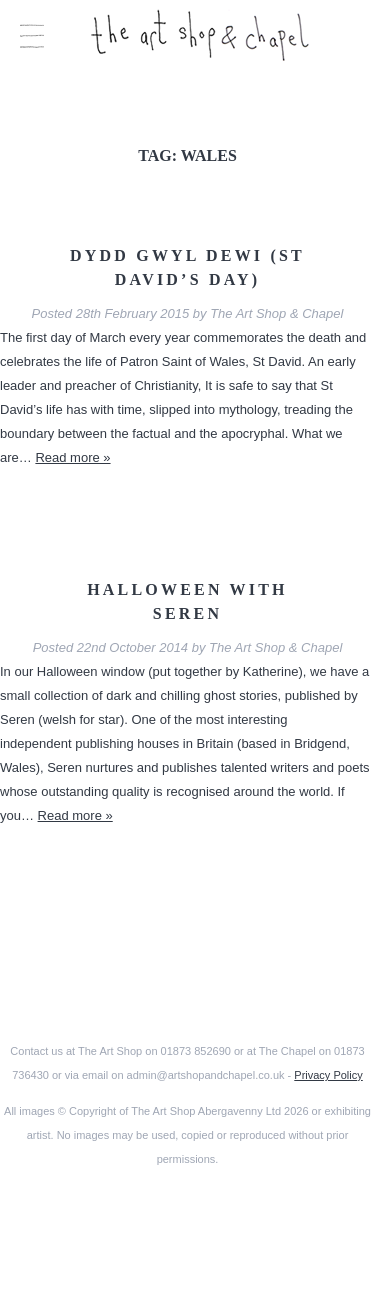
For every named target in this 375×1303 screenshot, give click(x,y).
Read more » (72, 457)
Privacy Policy (328, 1075)
